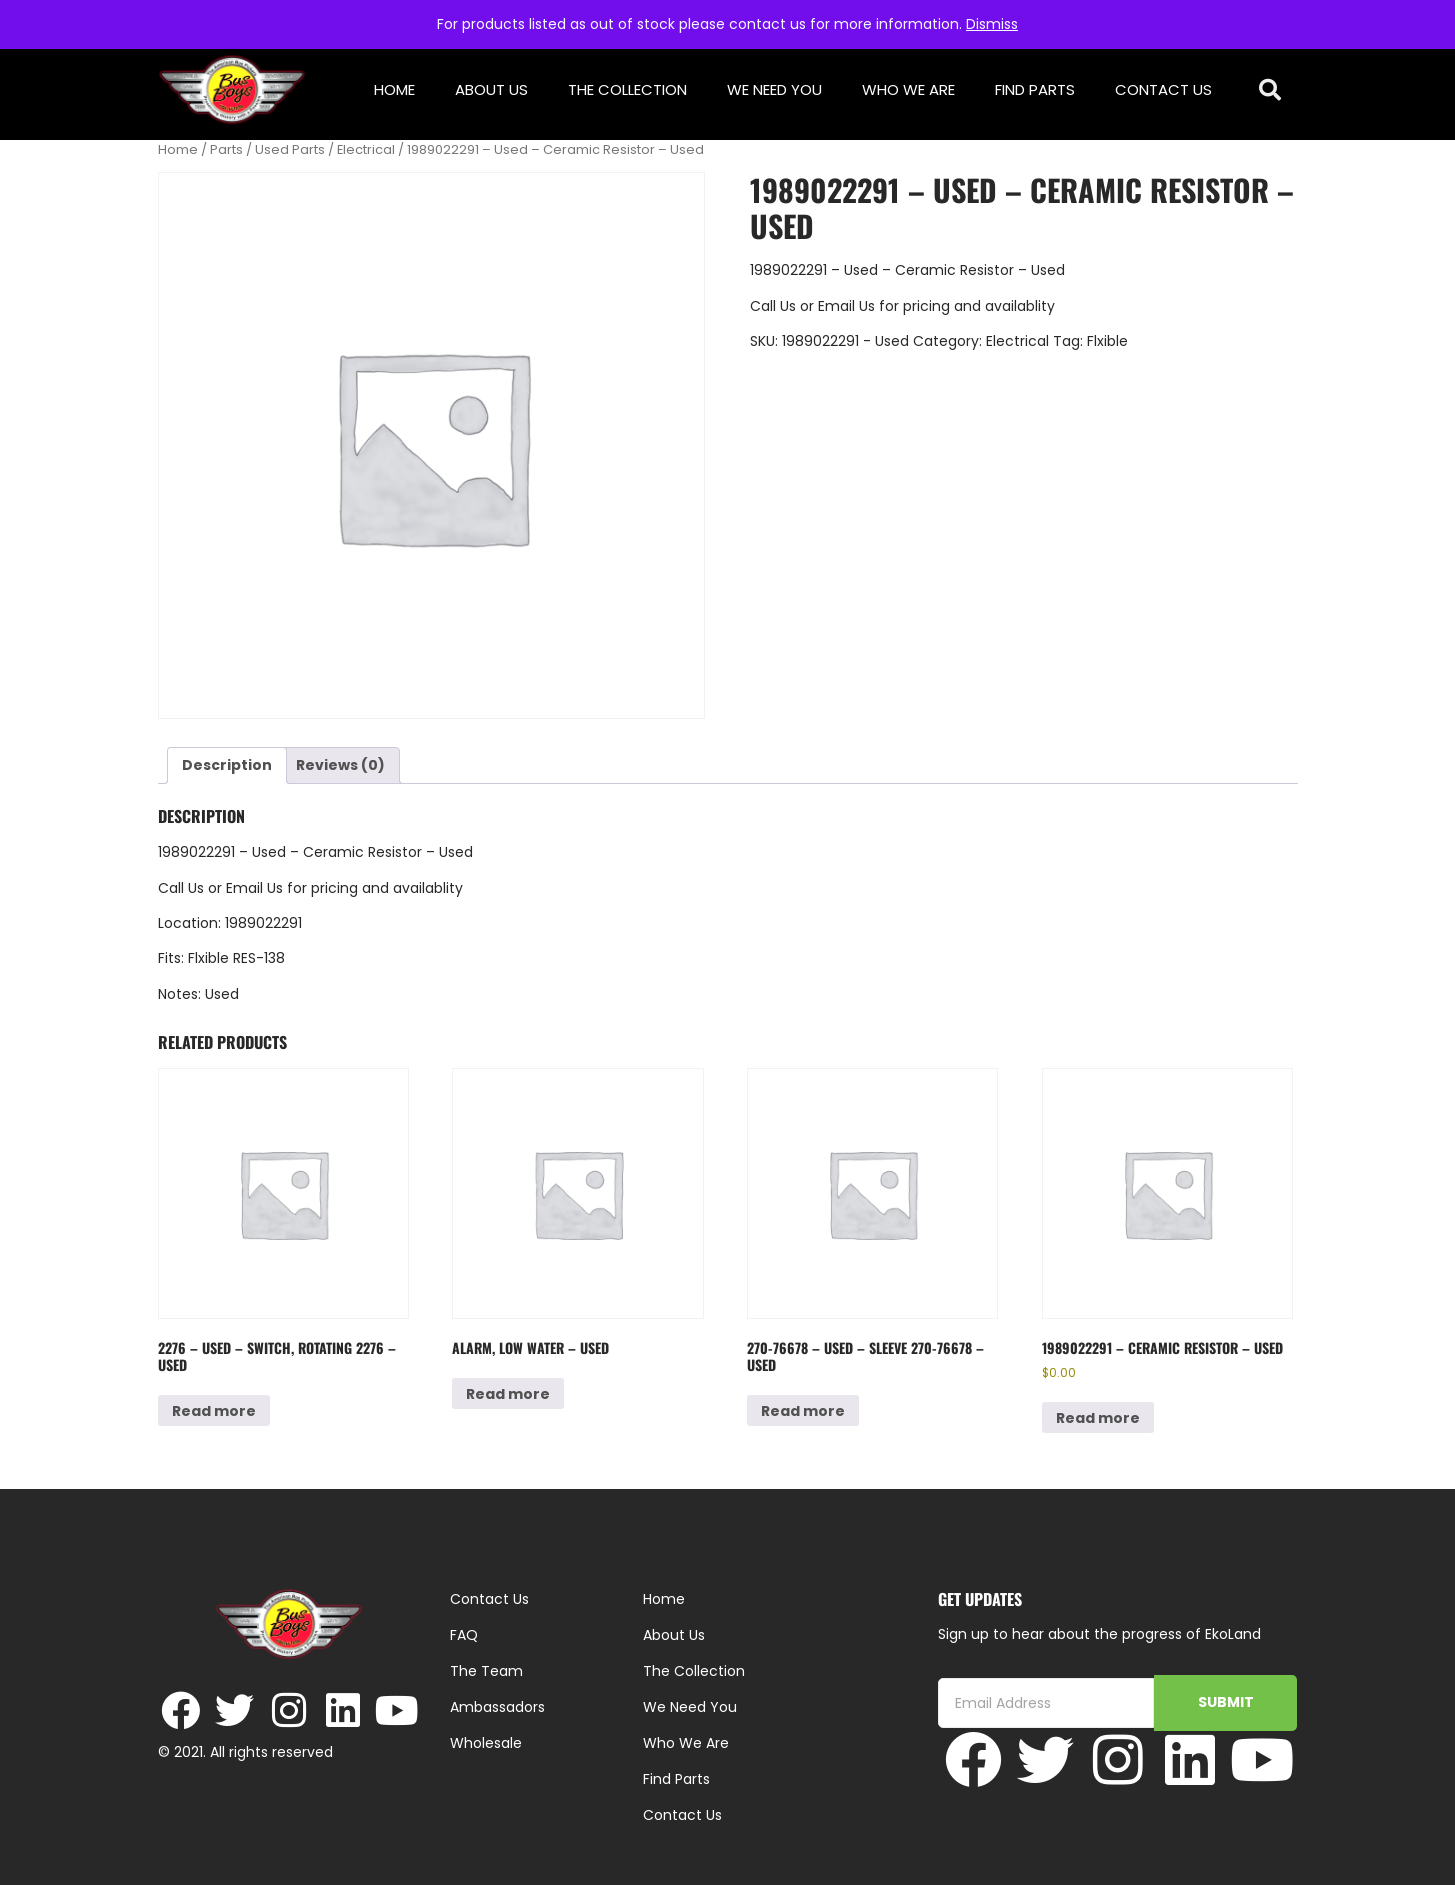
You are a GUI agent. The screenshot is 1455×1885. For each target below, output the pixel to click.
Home (394, 89)
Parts (226, 149)
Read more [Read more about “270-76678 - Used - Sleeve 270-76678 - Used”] (803, 1411)
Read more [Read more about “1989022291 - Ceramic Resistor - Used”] (1098, 1418)
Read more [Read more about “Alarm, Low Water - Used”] (508, 1394)
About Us (491, 89)
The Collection (627, 89)
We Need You (774, 89)
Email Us (848, 306)
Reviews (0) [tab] (340, 765)
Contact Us (1163, 89)
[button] (1269, 90)
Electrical (366, 149)
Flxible (1107, 341)
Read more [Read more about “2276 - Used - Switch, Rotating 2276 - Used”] (214, 1411)
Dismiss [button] (992, 24)
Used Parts (290, 149)
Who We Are (908, 89)
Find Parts (1035, 89)
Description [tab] (227, 765)
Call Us (773, 306)
